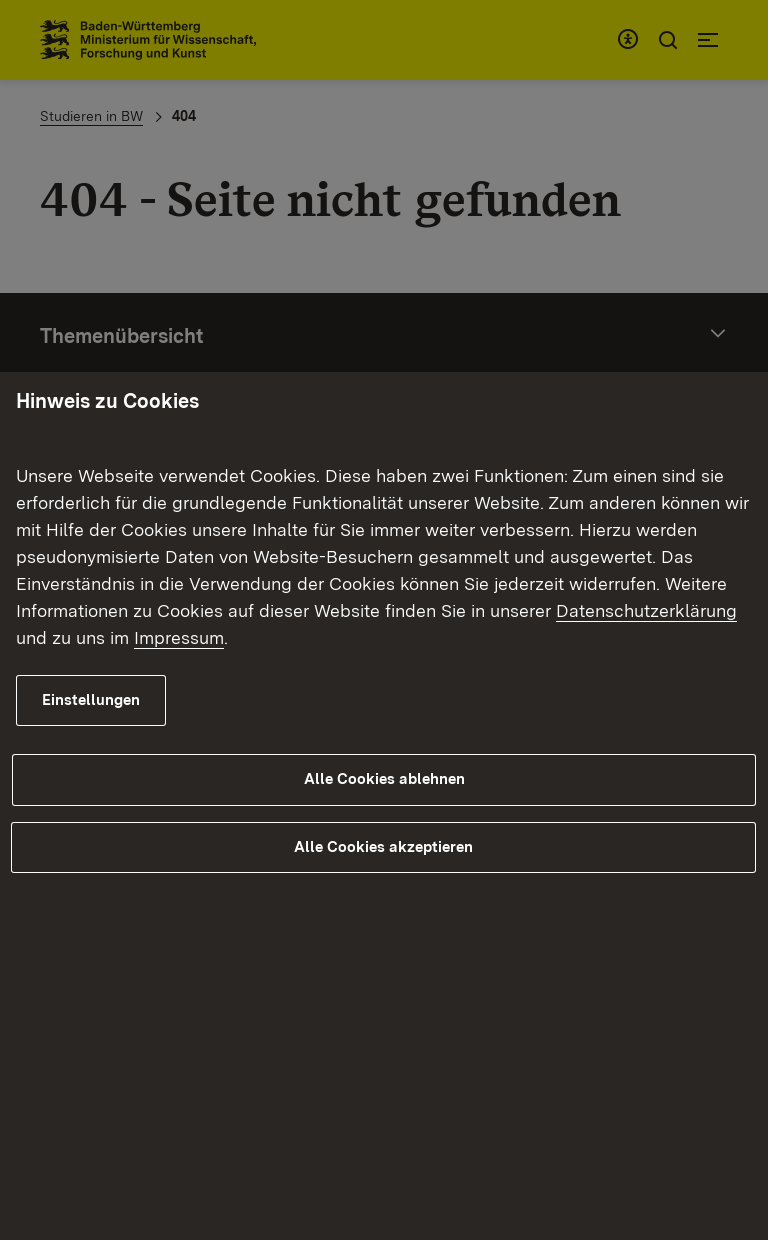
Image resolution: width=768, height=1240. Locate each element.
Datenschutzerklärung (646, 610)
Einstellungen (91, 700)
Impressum (179, 637)
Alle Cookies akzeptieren (383, 847)
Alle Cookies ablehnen (384, 780)
